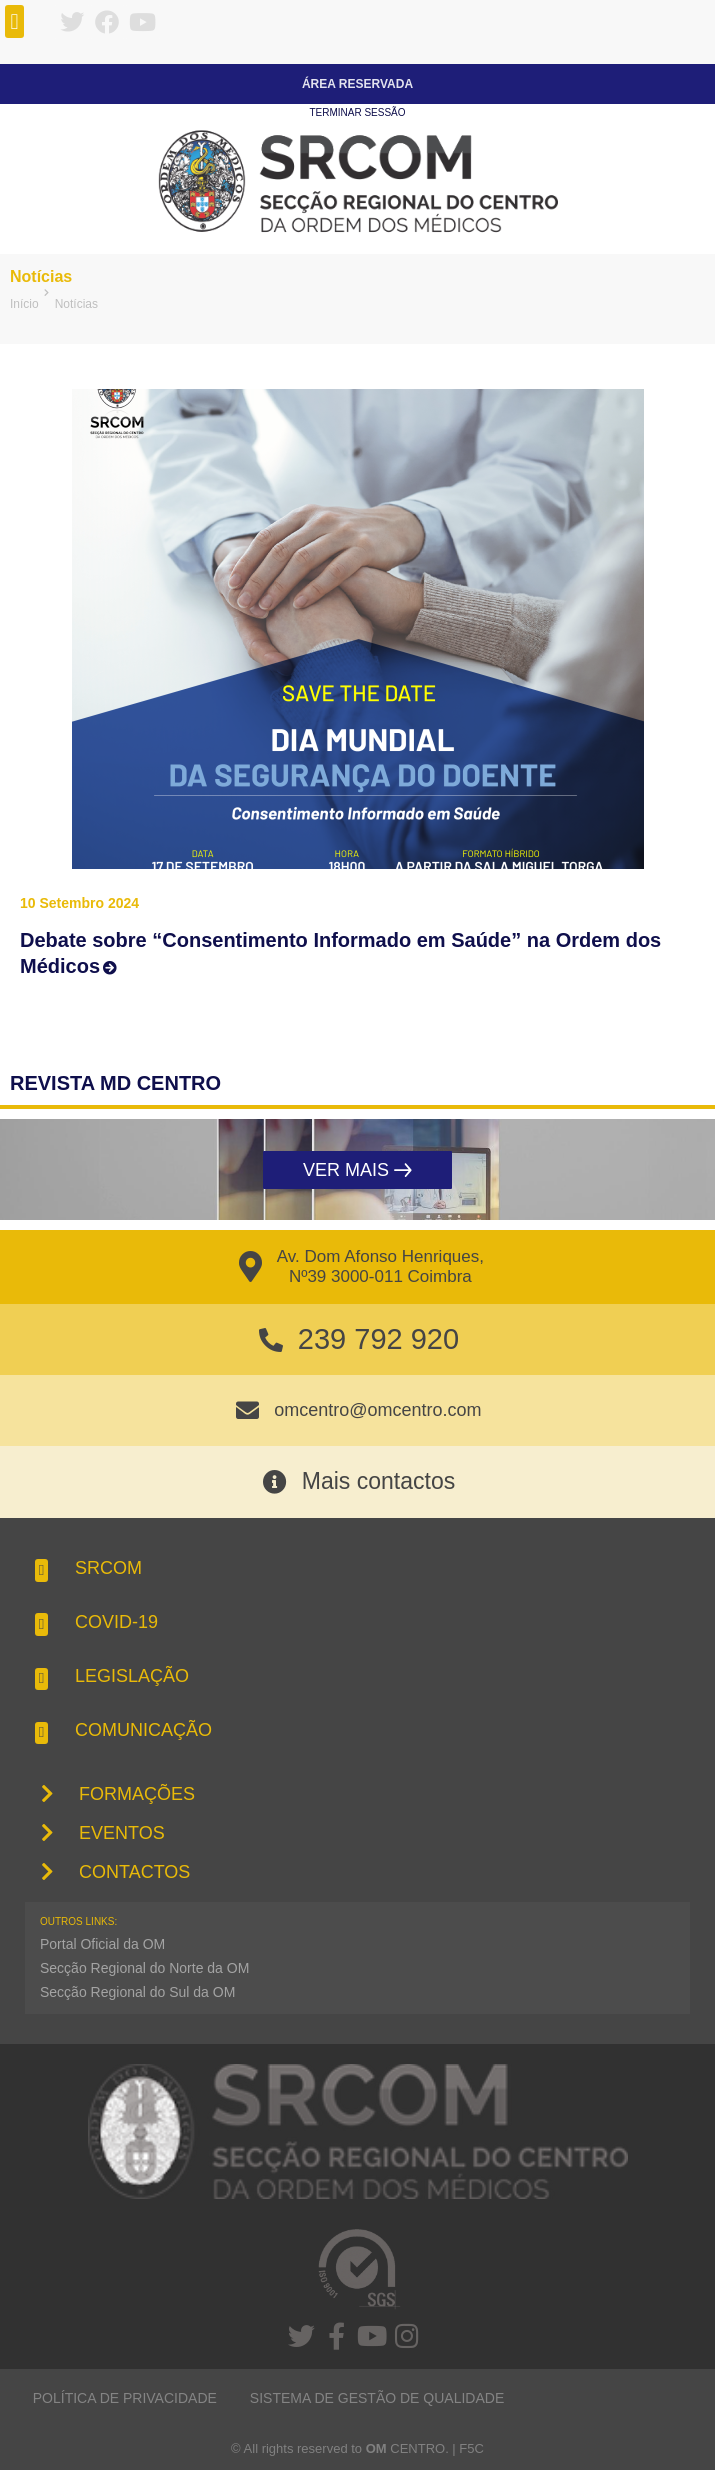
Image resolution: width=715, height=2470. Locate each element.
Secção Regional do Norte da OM (144, 1968)
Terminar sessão (357, 112)
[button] (14, 21)
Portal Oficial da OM (102, 1944)
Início (24, 304)
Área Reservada (357, 84)
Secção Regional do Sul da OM (137, 1992)
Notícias (41, 276)
